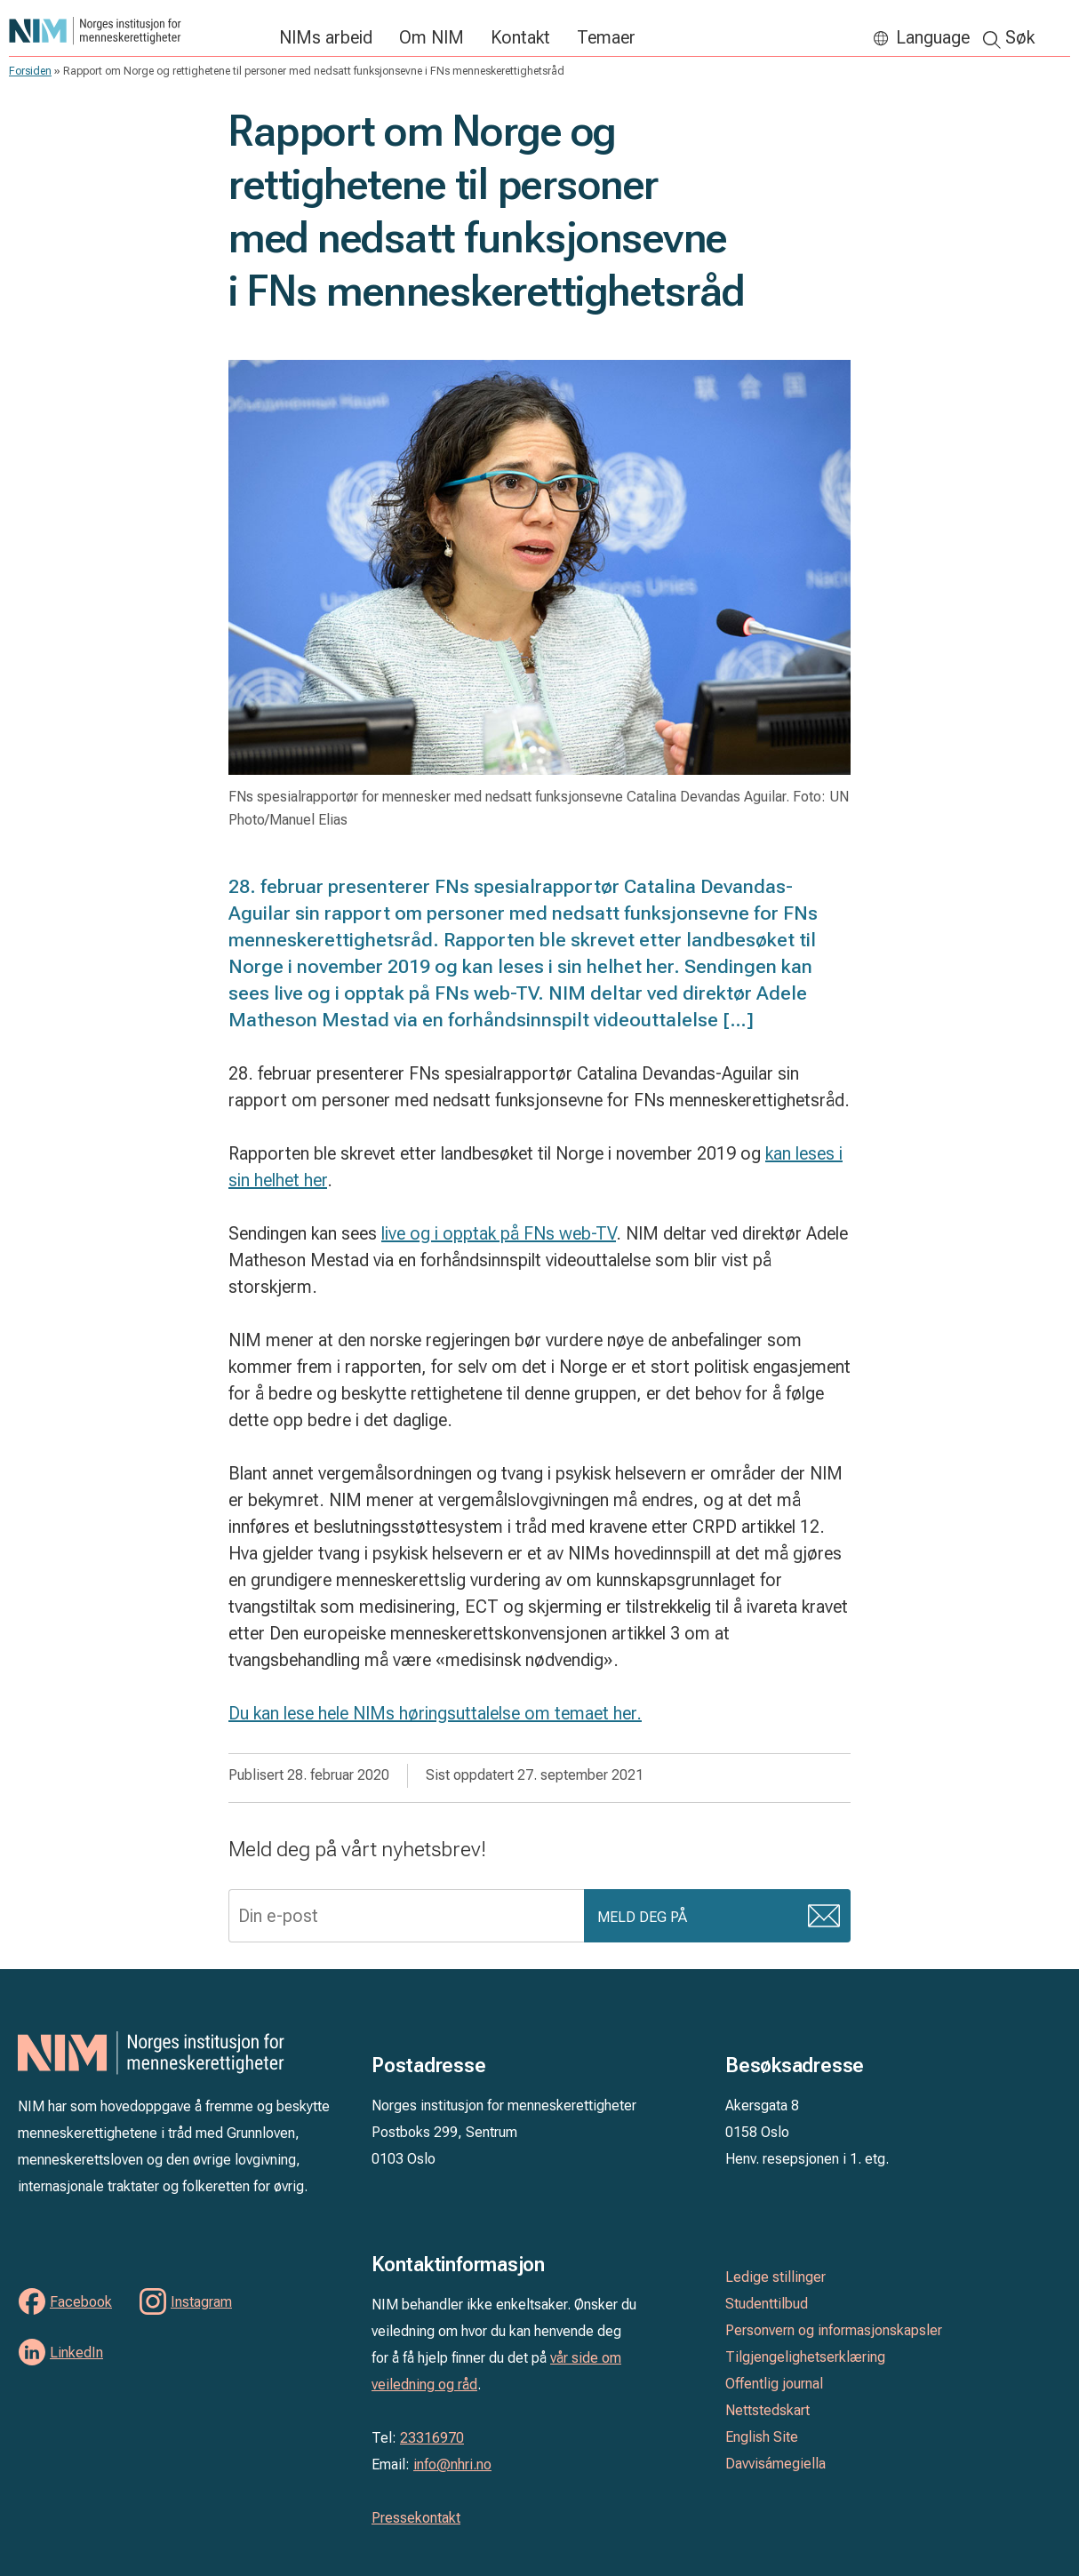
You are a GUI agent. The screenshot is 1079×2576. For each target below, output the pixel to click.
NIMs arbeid (325, 37)
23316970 (432, 2437)
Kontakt (520, 37)
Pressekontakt (416, 2517)
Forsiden (30, 71)
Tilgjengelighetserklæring (805, 2357)
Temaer (606, 37)
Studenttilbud (766, 2303)
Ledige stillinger (775, 2277)
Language (933, 37)
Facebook (81, 2301)
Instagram (201, 2301)
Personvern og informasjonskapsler (833, 2330)
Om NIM (431, 37)
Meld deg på (643, 1918)
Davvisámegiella (775, 2463)
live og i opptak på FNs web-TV (498, 1233)
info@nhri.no (452, 2464)
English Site (761, 2436)
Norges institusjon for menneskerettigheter (135, 30)
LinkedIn (76, 2352)
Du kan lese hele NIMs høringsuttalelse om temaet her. (435, 1713)
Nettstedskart (767, 2410)
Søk (1020, 37)
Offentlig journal (774, 2383)
